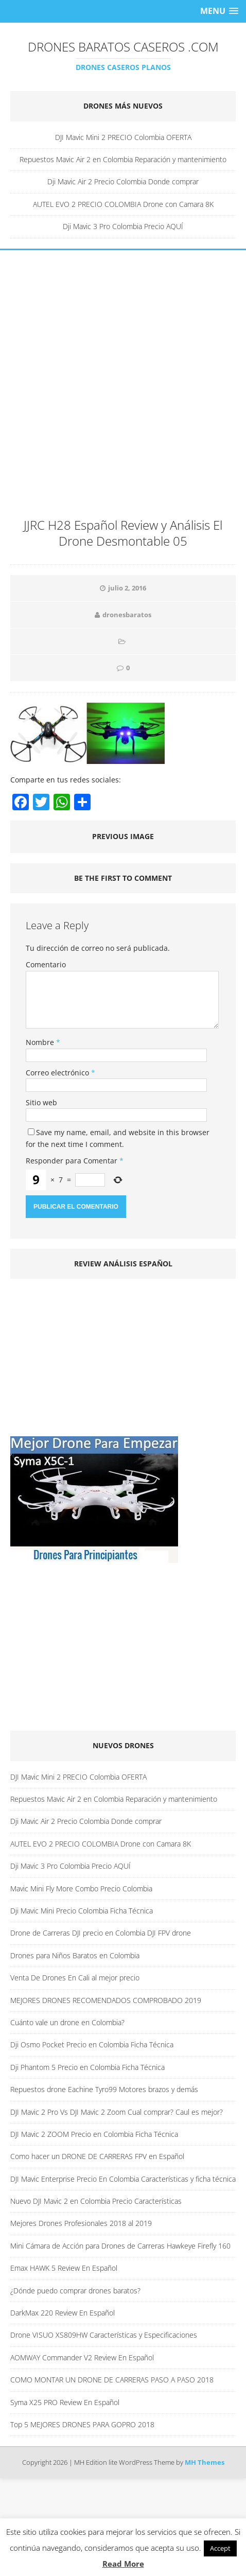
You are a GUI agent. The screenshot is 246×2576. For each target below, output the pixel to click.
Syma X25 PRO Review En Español (64, 2402)
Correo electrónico (58, 1072)
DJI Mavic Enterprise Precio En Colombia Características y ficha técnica (123, 2179)
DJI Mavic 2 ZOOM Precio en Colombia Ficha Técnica (94, 2134)
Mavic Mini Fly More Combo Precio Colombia (81, 1888)
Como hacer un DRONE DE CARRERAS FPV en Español (97, 2156)
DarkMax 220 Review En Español (62, 2313)
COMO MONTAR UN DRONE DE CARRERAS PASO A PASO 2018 (112, 2379)
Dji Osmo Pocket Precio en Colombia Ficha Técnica (91, 2044)
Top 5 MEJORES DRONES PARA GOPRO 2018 (82, 2424)
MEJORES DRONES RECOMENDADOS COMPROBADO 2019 (105, 2000)
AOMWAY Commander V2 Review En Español (82, 2357)
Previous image (123, 836)
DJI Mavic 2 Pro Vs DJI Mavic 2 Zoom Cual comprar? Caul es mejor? (116, 2112)
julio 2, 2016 (127, 588)
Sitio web (41, 1102)
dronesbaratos (126, 614)
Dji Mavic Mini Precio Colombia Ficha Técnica (81, 1911)
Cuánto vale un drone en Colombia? (67, 2022)
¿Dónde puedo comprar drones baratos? (75, 2290)
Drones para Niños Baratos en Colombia (74, 1955)
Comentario (46, 964)
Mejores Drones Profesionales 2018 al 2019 (81, 2223)
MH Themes (204, 2462)
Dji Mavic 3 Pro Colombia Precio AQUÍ (123, 226)
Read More (123, 2563)
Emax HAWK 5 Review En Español (63, 2268)
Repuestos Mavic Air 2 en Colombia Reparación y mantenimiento (123, 159)
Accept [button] (220, 2548)
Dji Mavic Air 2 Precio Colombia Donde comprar (123, 181)
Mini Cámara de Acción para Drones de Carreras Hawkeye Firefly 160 (120, 2246)
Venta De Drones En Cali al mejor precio (74, 1977)
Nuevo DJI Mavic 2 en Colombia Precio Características (96, 2201)
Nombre (41, 1042)
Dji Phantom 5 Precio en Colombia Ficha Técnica (87, 2067)
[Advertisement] (123, 389)
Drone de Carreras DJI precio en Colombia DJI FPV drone (100, 1933)
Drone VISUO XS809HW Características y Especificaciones (103, 2335)
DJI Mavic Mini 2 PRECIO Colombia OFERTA (123, 137)
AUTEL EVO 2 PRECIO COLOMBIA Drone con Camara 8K (123, 204)
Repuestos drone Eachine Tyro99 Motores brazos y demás (104, 2089)
